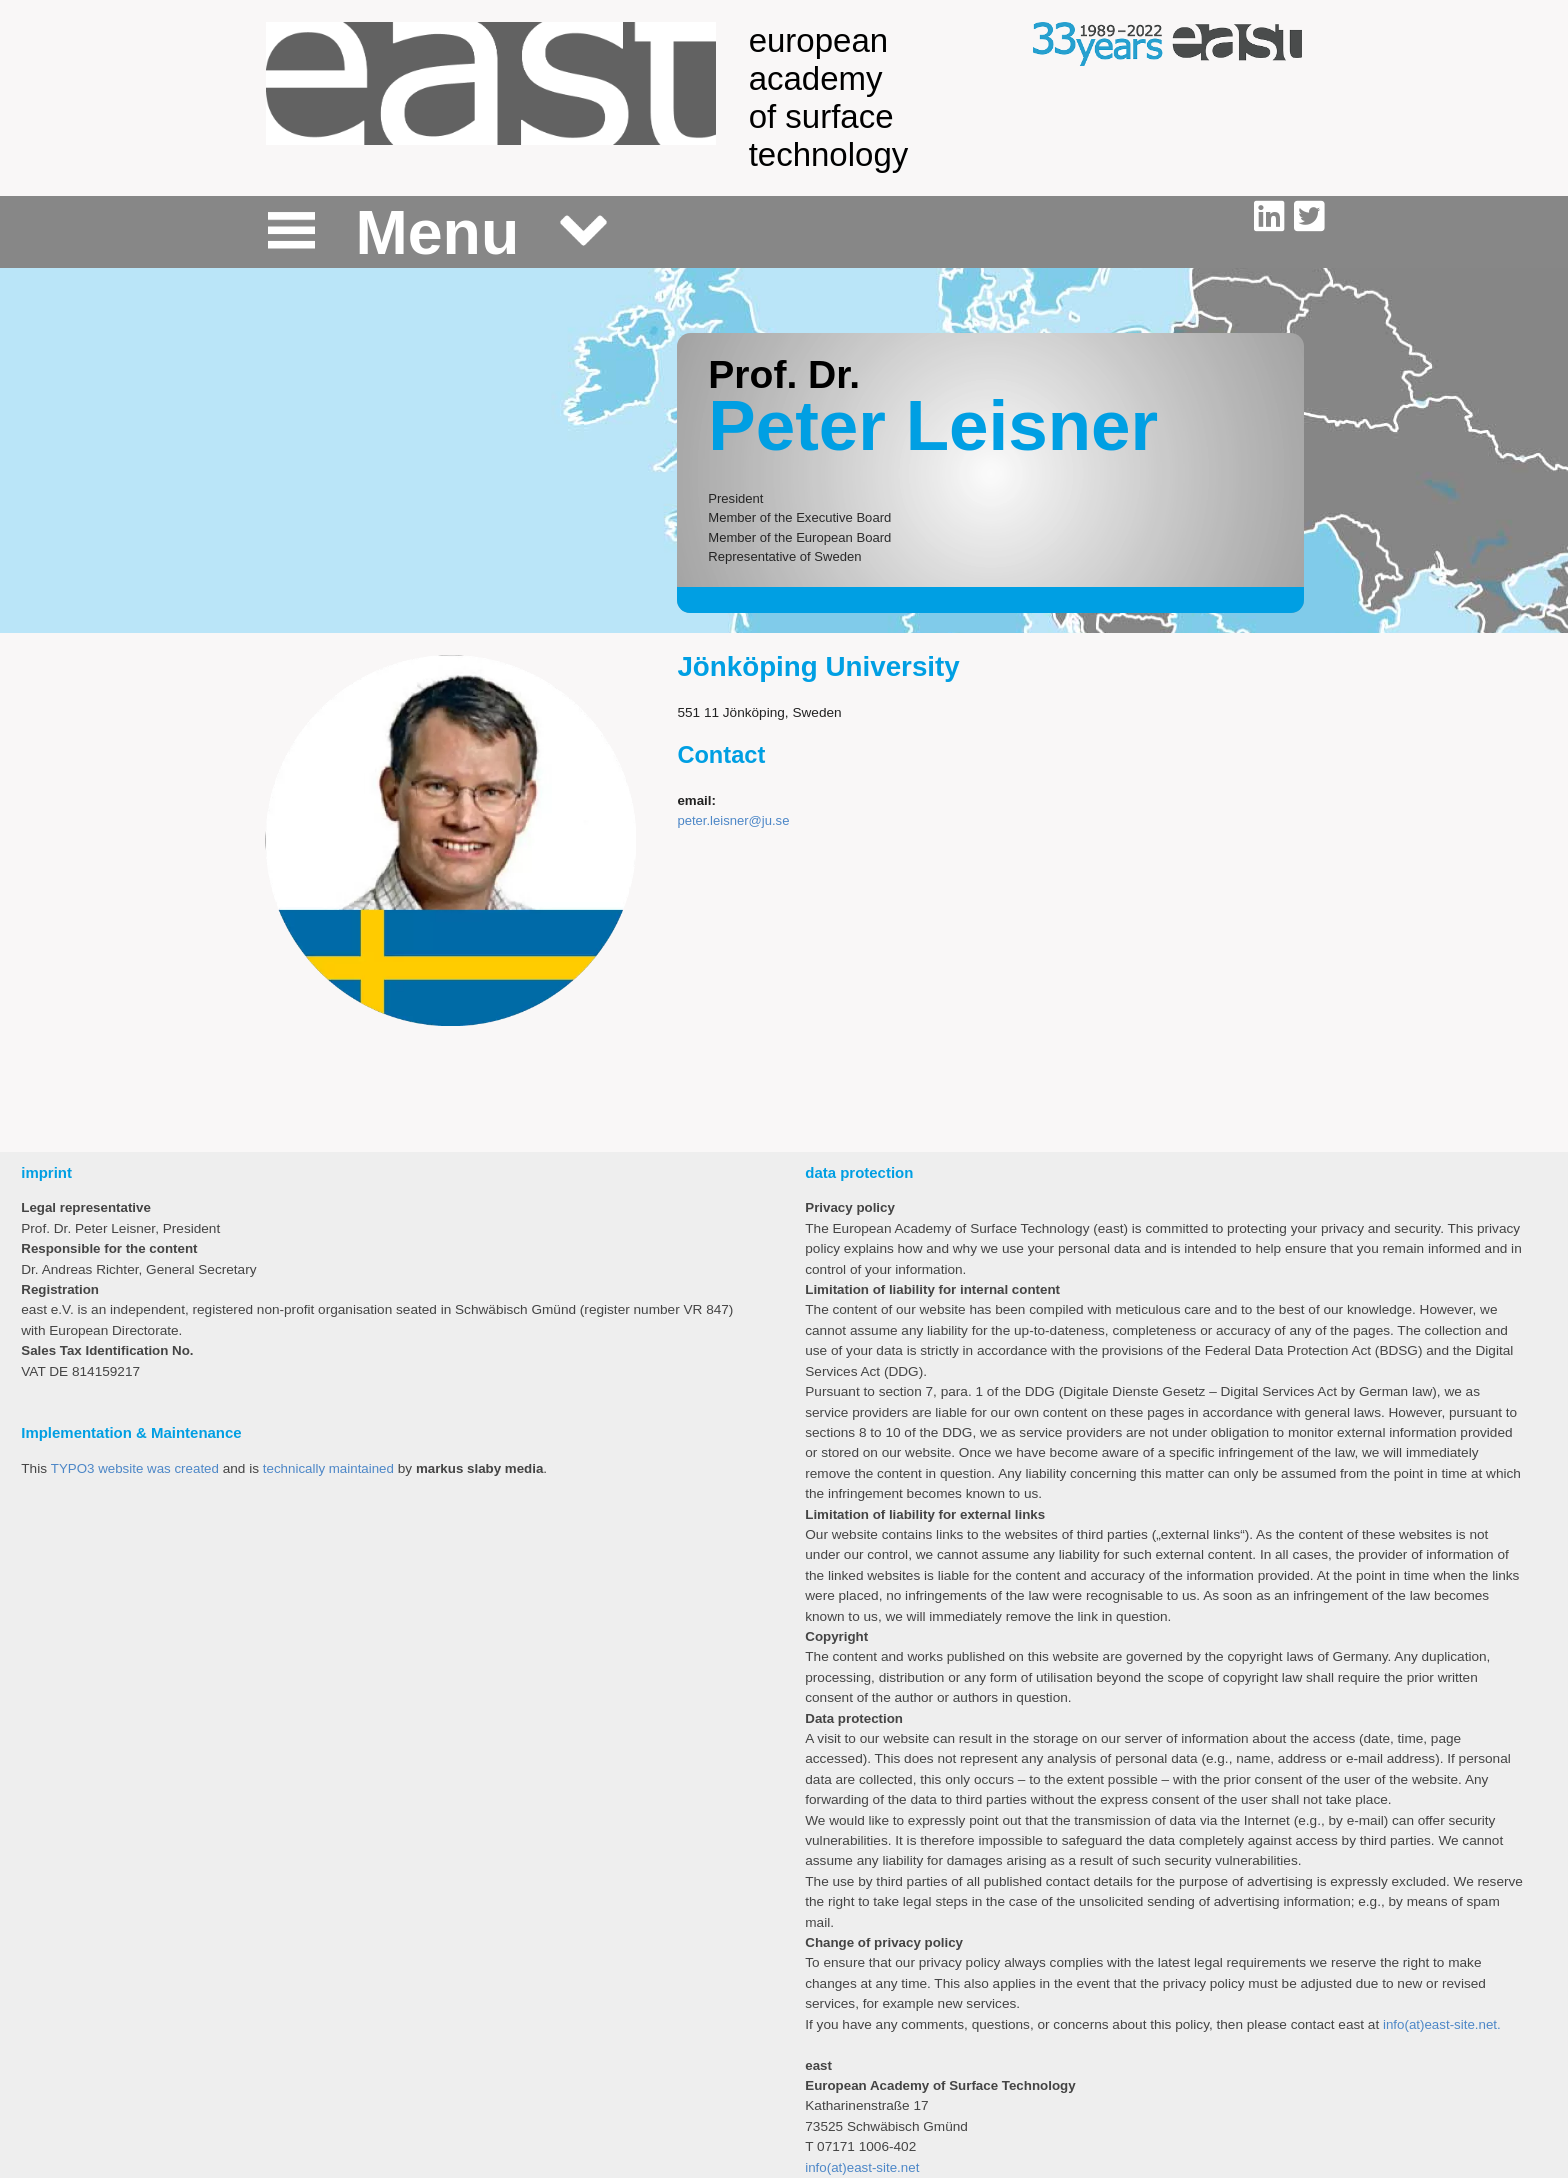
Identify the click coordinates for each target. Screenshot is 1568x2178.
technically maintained (328, 1468)
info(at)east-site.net (862, 2167)
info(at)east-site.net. (1442, 2024)
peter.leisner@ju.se (733, 820)
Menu (438, 232)
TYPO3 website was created (135, 1468)
